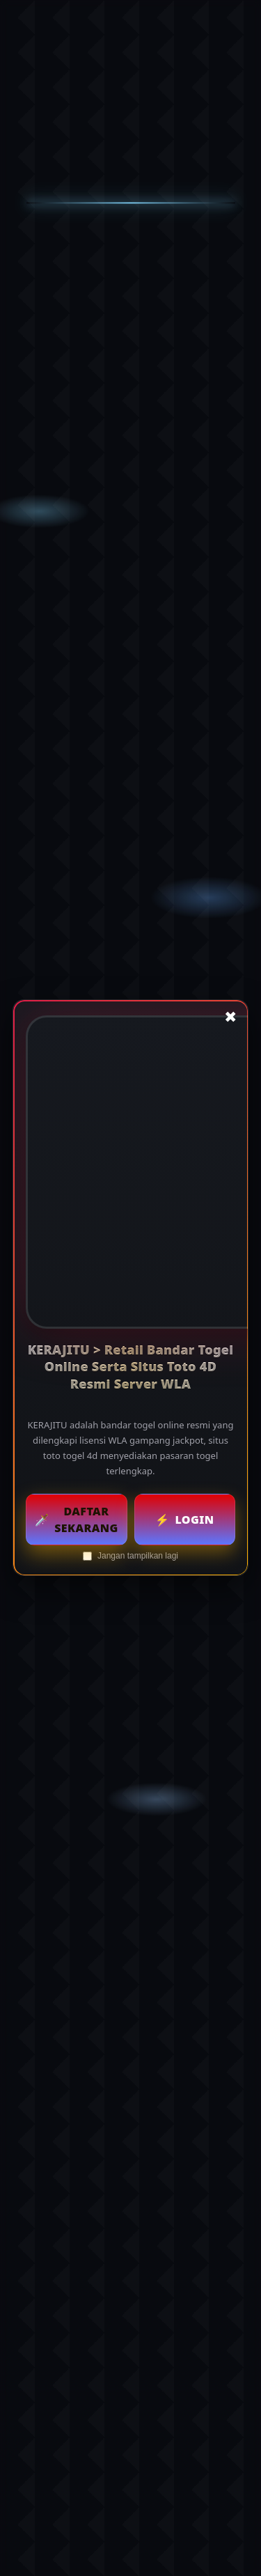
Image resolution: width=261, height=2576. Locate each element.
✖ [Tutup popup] (230, 1017)
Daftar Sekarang (76, 1520)
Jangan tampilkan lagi (130, 1556)
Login (184, 1520)
